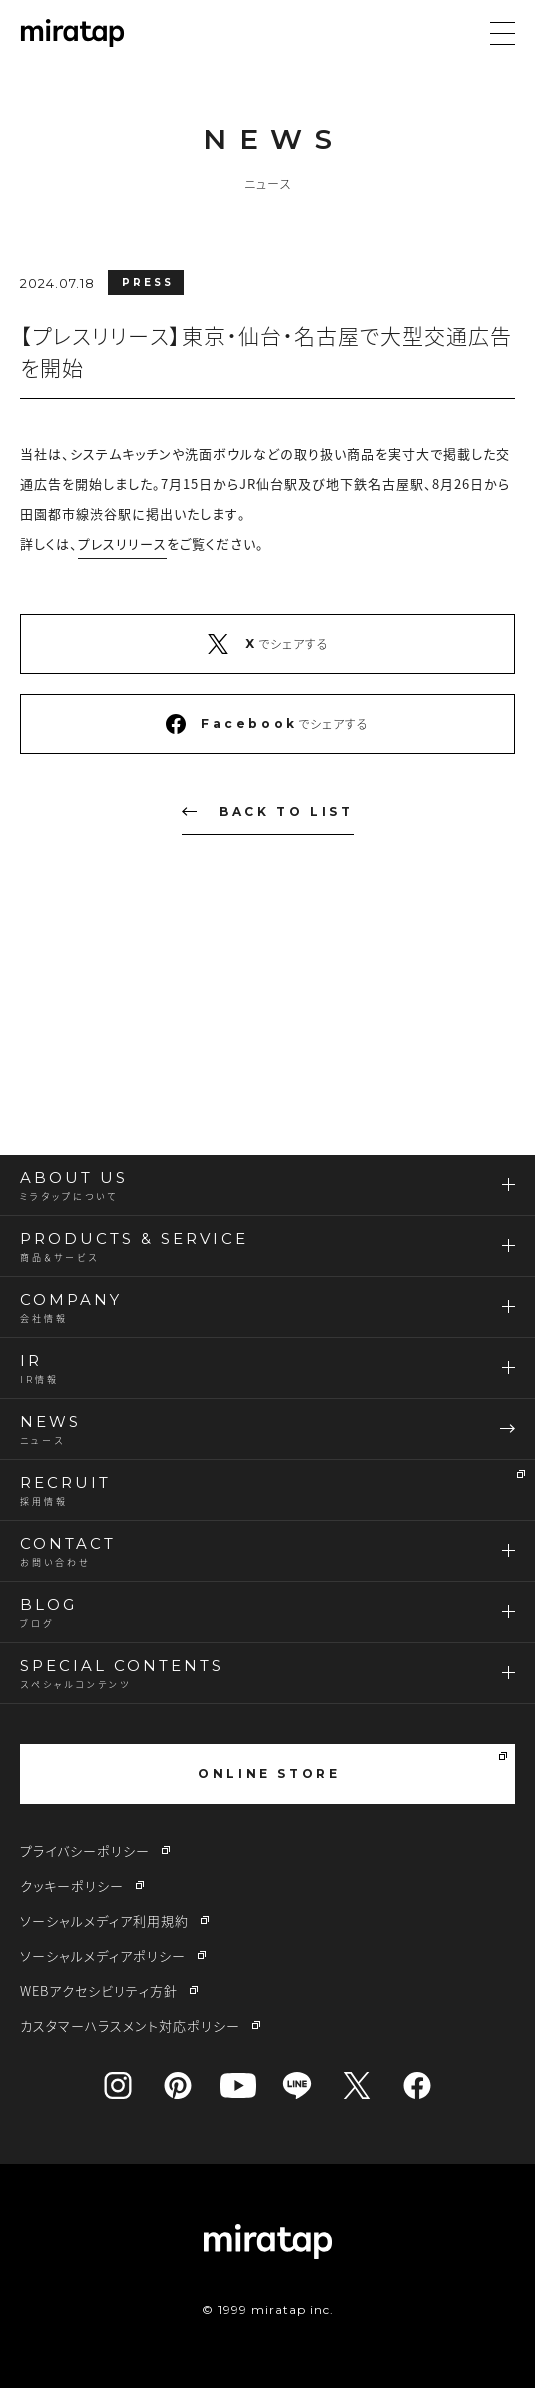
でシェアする (267, 644)
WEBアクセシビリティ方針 (99, 1990)
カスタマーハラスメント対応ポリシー (130, 2025)
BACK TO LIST (268, 811)
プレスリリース (122, 543)
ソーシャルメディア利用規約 (104, 1920)
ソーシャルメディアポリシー (103, 1955)
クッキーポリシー (72, 1885)
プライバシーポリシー (85, 1850)
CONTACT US (272, 1035)
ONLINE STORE (352, 1767)
